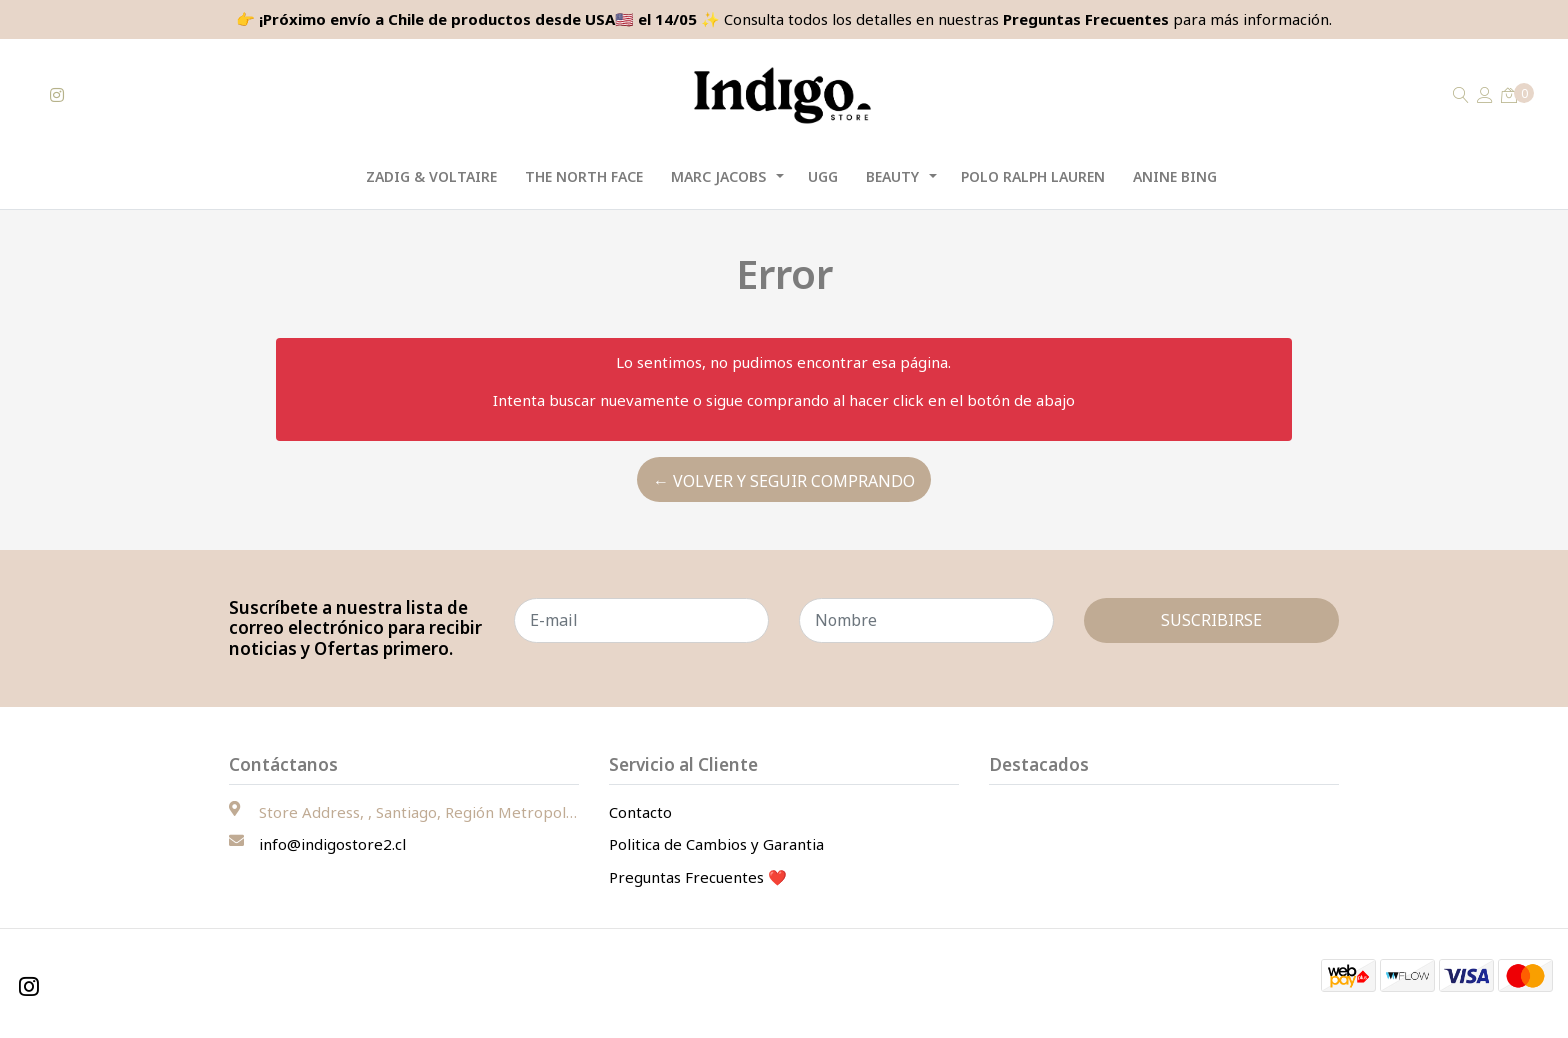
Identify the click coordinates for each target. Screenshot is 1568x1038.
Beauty (892, 176)
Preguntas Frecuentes (1086, 19)
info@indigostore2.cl (332, 844)
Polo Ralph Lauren (1033, 176)
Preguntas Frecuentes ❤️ (698, 877)
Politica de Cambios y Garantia (716, 844)
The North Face (584, 176)
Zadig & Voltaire (431, 176)
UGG (823, 176)
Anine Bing (1175, 176)
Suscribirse (1211, 620)
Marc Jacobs (718, 176)
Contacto (640, 812)
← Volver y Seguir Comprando (784, 481)
